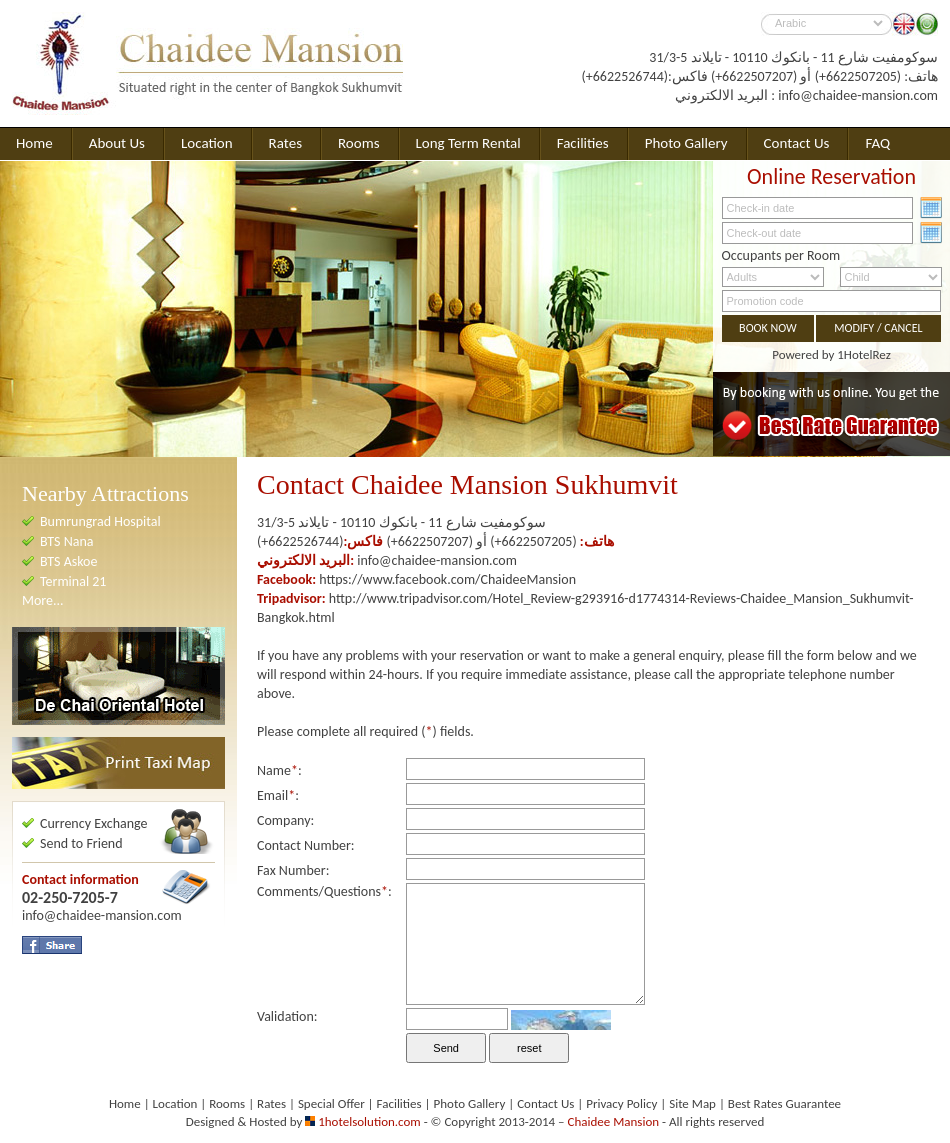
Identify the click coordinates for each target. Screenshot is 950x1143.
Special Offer (331, 1103)
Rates (285, 143)
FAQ (877, 143)
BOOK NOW (768, 328)
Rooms (359, 143)
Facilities (583, 143)
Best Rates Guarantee (784, 1103)
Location (207, 143)
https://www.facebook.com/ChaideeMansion (447, 579)
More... (43, 600)
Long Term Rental (468, 143)
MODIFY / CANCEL (878, 328)
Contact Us (797, 143)
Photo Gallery (686, 143)
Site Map (692, 1103)
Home (34, 143)
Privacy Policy (621, 1103)
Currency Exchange (94, 823)
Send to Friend (81, 843)
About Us (117, 143)
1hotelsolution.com (369, 1121)
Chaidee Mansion (614, 1121)
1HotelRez (864, 354)
